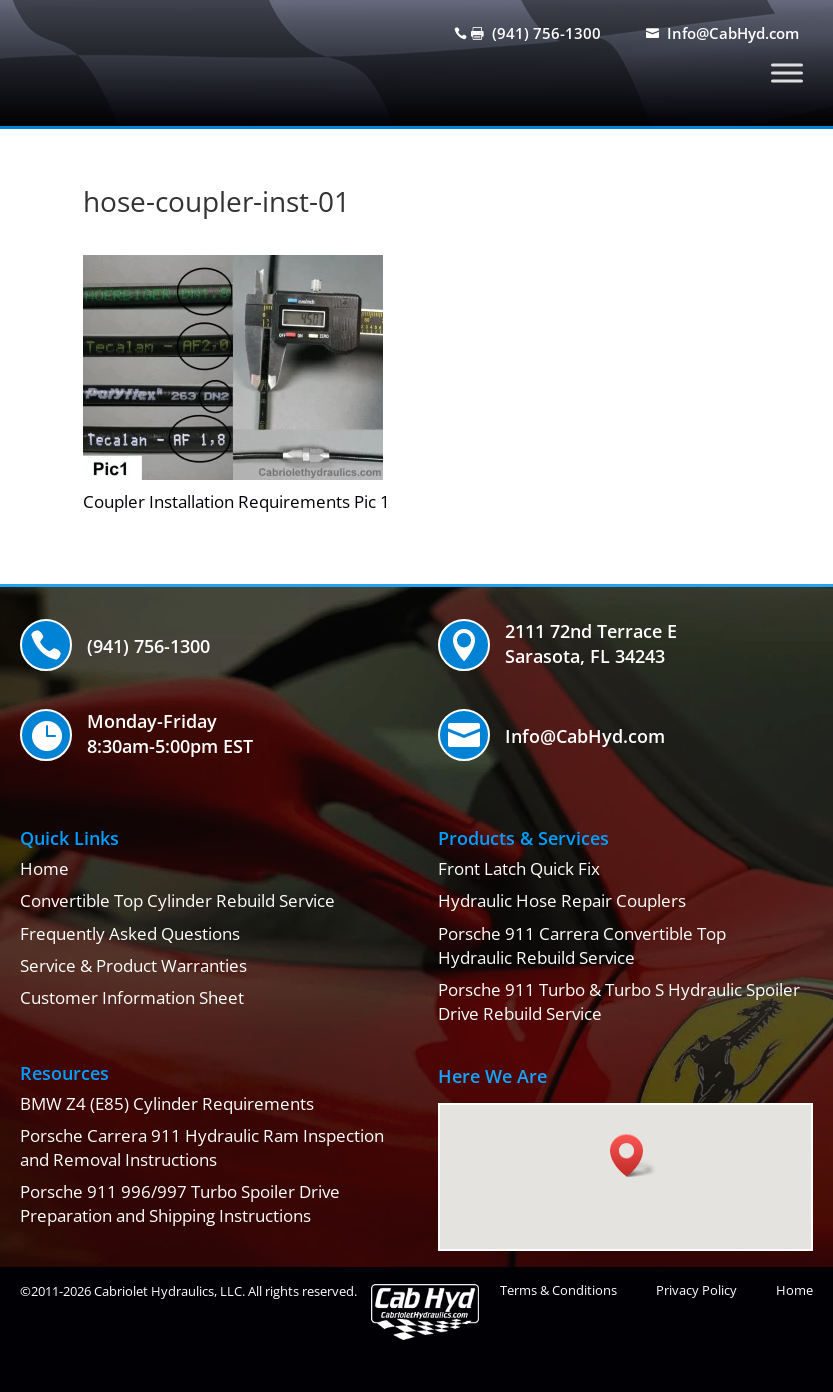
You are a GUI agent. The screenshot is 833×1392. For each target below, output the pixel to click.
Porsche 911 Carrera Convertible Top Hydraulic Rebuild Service (582, 945)
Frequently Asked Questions (130, 933)
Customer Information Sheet (132, 997)
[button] (633, 1155)
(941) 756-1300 (546, 33)
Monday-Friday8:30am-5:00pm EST (170, 733)
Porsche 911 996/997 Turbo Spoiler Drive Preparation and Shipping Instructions (180, 1203)
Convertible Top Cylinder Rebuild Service (177, 900)
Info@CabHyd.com (733, 33)
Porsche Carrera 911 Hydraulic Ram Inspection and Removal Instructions (202, 1147)
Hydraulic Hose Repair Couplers (562, 900)
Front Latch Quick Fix (519, 868)
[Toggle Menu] (787, 72)
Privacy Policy (696, 1290)
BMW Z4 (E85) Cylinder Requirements (167, 1103)
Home (44, 868)
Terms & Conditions (558, 1290)
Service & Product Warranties (133, 965)
